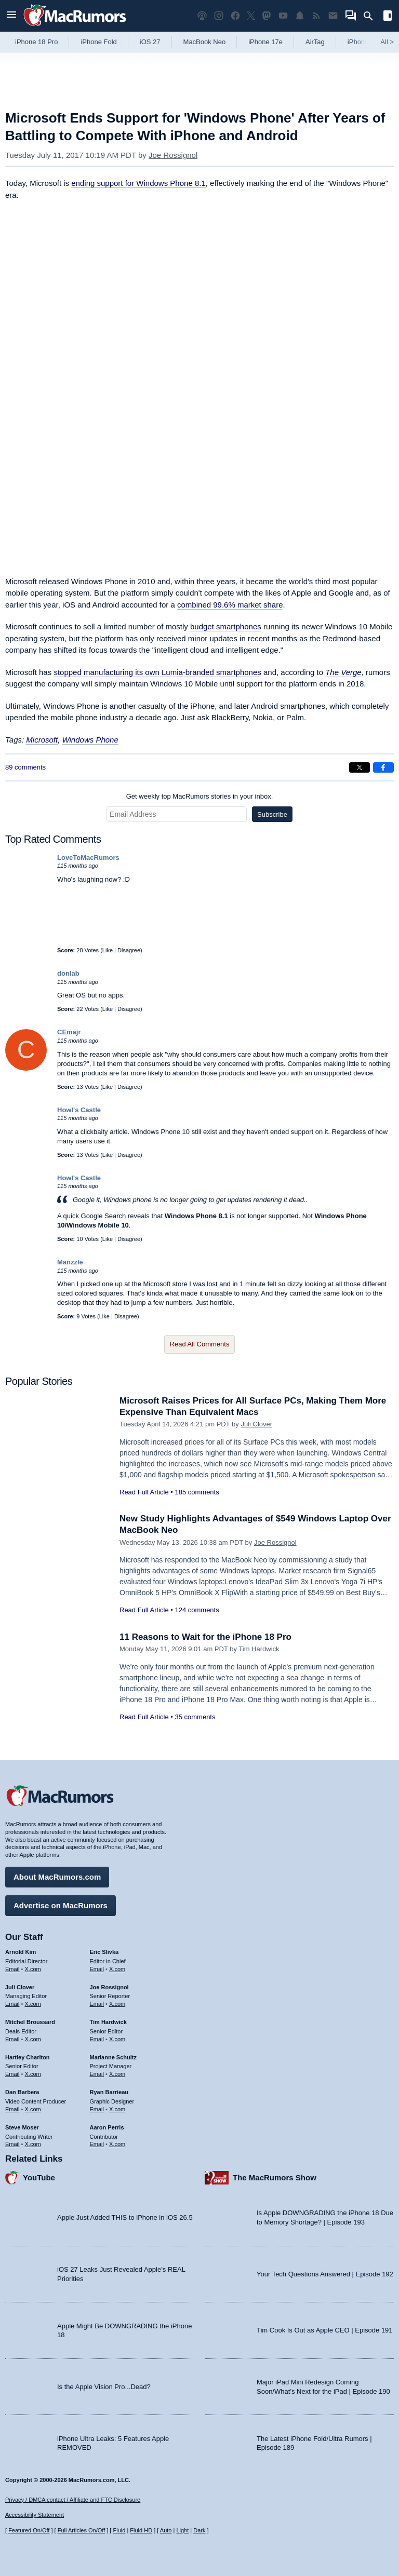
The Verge (343, 672)
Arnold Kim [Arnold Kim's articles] (20, 1952)
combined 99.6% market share (230, 604)
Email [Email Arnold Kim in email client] (12, 1969)
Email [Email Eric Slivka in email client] (97, 1969)
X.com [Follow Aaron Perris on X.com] (117, 2144)
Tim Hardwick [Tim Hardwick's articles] (108, 2022)
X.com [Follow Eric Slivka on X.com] (117, 1969)
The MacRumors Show (274, 2177)
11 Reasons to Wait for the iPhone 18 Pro (205, 1637)
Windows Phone (90, 739)
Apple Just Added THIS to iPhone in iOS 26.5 (125, 2217)
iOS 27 (150, 42)
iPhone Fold (98, 42)
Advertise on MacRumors (61, 1905)
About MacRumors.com (57, 1876)
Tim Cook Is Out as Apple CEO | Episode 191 (325, 2330)
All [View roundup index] (387, 42)
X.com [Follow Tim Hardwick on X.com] (117, 2039)
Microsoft (42, 739)
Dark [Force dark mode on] (199, 2530)
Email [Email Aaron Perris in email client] (97, 2144)
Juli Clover (256, 1424)
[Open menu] (11, 16)
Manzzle (70, 1262)
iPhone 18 (363, 42)
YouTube (39, 2177)
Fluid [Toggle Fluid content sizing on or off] (119, 2530)
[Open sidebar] (387, 16)
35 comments (195, 1717)
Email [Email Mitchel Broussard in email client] (12, 2039)
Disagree (128, 950)
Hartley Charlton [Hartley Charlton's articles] (27, 2057)
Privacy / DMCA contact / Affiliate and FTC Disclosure (72, 2500)
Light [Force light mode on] (182, 2530)
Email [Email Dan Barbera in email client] (12, 2109)
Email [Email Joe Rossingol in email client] (97, 2004)
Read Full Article (144, 1492)
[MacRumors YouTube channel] (283, 15)
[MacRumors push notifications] (300, 15)
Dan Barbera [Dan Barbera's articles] (22, 2092)
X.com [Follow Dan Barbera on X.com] (33, 2109)
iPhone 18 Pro (36, 42)
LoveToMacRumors (88, 857)
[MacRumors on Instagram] (219, 15)
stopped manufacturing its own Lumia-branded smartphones (157, 672)
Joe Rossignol (173, 155)
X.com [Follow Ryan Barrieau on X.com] (117, 2109)
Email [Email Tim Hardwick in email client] (97, 2039)
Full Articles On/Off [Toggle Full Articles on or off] (81, 2530)
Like (107, 950)
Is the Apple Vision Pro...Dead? (104, 2387)
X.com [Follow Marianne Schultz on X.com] (117, 2074)
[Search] (371, 16)
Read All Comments (200, 1344)
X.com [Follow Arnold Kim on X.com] (33, 1969)
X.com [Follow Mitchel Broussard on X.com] (33, 2039)
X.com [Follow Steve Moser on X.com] (33, 2144)
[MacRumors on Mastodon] (266, 15)
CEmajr (69, 1032)
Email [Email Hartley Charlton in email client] (12, 2074)
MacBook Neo (204, 42)
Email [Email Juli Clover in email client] (12, 2004)
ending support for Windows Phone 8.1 (138, 183)
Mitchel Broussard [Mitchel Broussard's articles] (30, 2022)
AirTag (315, 42)
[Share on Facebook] (383, 767)
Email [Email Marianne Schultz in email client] (97, 2074)
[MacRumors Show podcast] (202, 15)
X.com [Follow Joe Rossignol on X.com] (117, 2004)
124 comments (197, 1610)
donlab (68, 973)
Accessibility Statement (34, 2515)
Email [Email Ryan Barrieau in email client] (97, 2109)
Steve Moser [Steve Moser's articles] (22, 2127)
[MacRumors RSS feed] (316, 15)
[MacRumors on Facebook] (235, 15)
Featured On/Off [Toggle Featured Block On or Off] (28, 2530)
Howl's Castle (79, 1110)
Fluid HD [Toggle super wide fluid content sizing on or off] (141, 2530)
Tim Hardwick (258, 1649)
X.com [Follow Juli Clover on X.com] (33, 2004)
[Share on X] (359, 767)
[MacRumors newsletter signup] (333, 15)
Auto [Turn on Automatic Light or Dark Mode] (166, 2530)
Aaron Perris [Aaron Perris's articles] (107, 2127)
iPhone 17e (265, 42)
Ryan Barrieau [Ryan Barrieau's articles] (109, 2092)
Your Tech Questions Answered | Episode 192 (325, 2274)
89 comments (25, 767)
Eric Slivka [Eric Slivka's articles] (104, 1952)
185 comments (197, 1492)
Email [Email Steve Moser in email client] (12, 2144)
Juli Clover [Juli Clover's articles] (19, 1987)
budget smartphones (225, 626)
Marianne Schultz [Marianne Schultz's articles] (113, 2057)
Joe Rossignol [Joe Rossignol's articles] (109, 1987)
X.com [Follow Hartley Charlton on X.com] (33, 2074)
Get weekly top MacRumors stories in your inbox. (199, 796)
